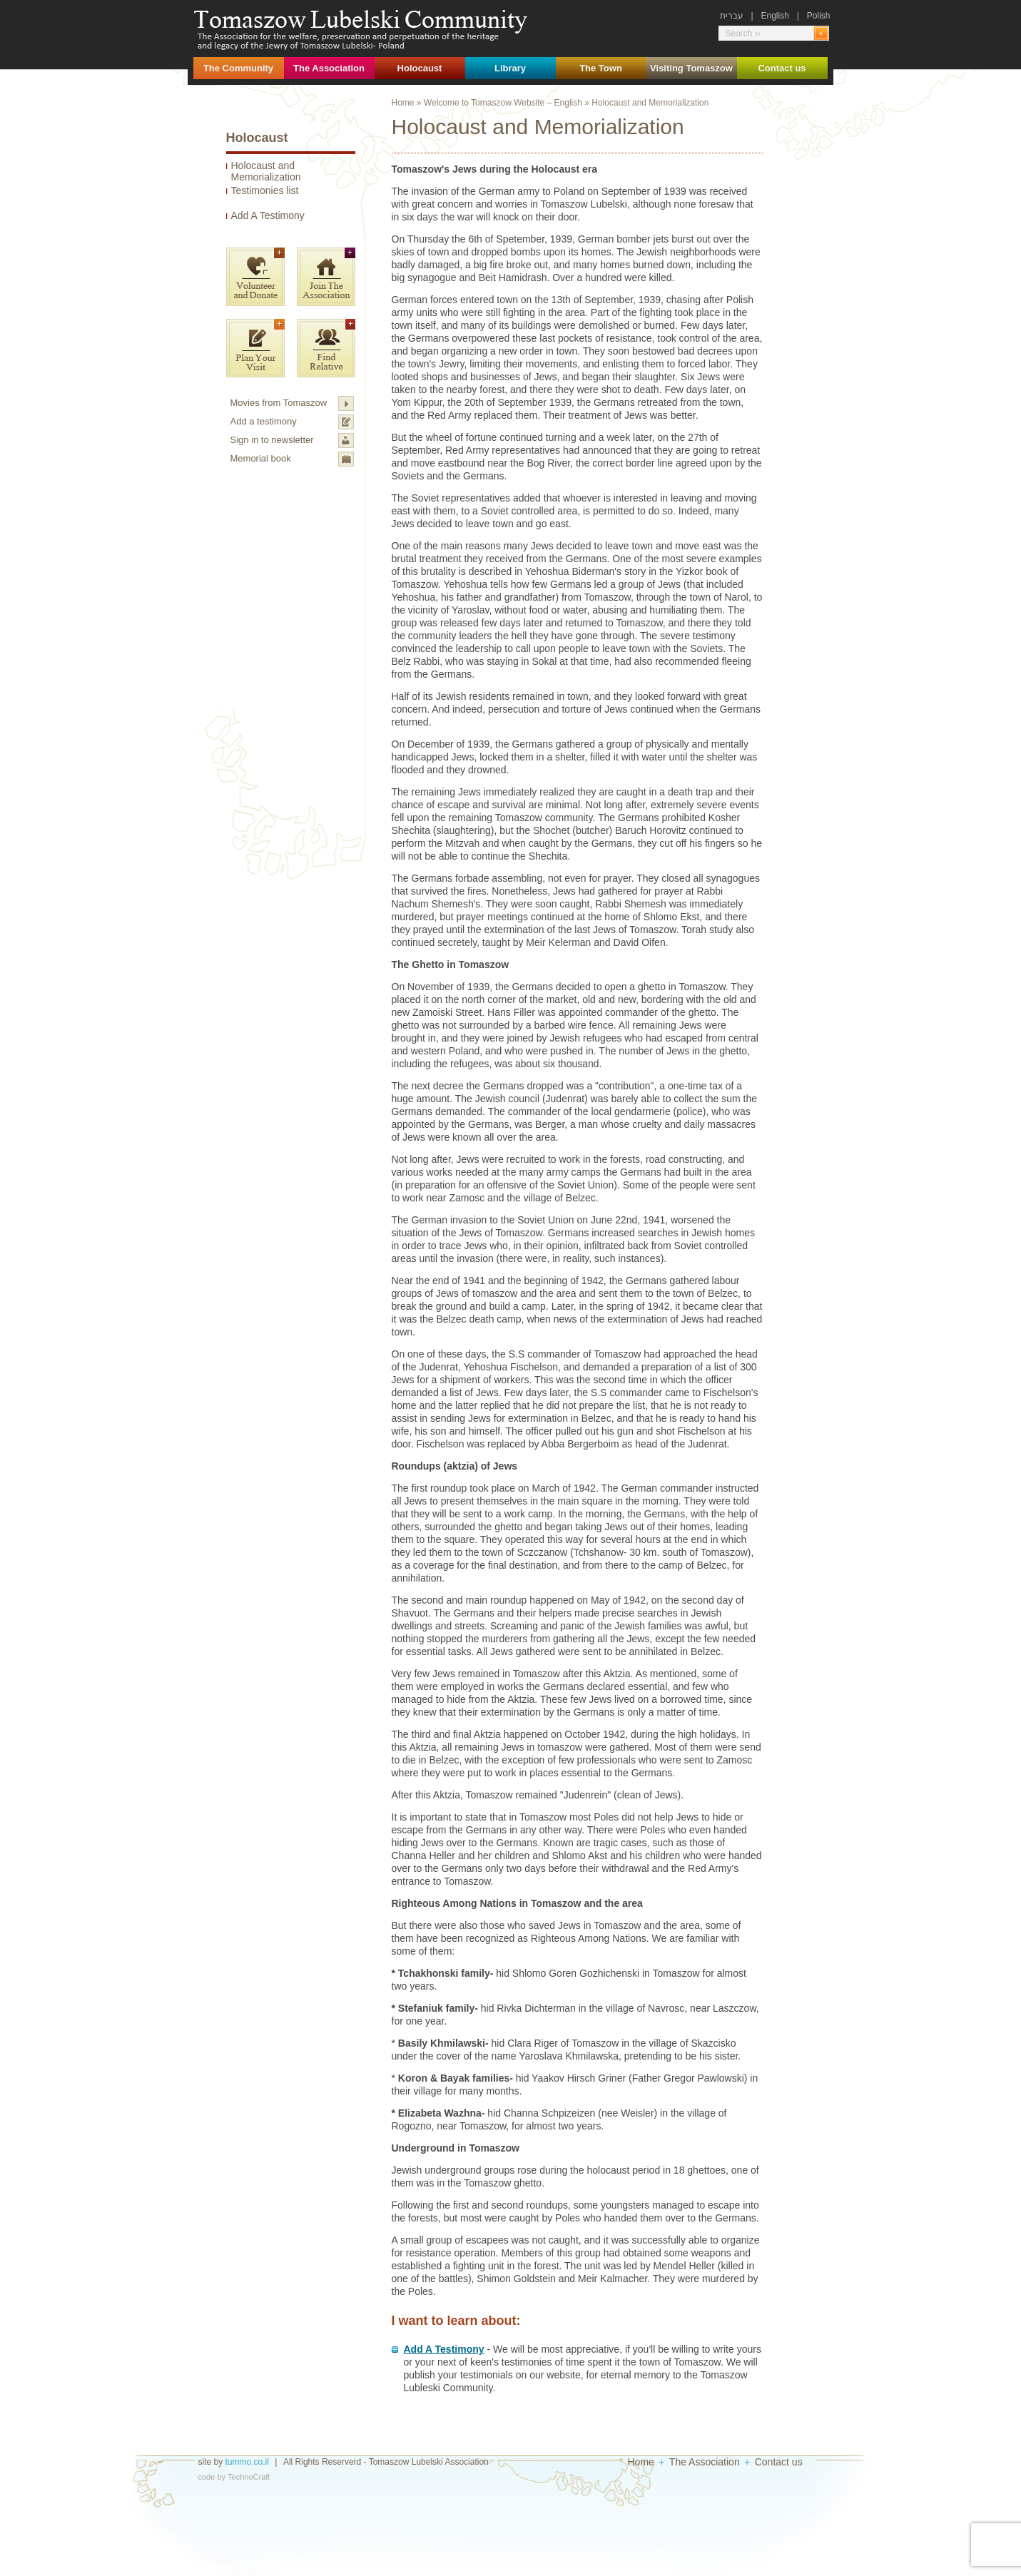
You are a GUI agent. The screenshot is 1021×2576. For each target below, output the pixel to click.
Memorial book (260, 458)
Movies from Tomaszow (278, 402)
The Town (600, 68)
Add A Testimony (268, 215)
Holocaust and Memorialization (266, 171)
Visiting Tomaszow (691, 68)
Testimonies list (265, 190)
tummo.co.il (247, 2462)
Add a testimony (263, 421)
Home (403, 103)
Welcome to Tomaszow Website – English (503, 103)
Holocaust (419, 68)
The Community (238, 68)
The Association (329, 68)
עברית (731, 16)
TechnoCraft (249, 2477)
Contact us (782, 68)
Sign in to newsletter (272, 439)
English (775, 16)
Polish (818, 16)
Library (510, 68)
